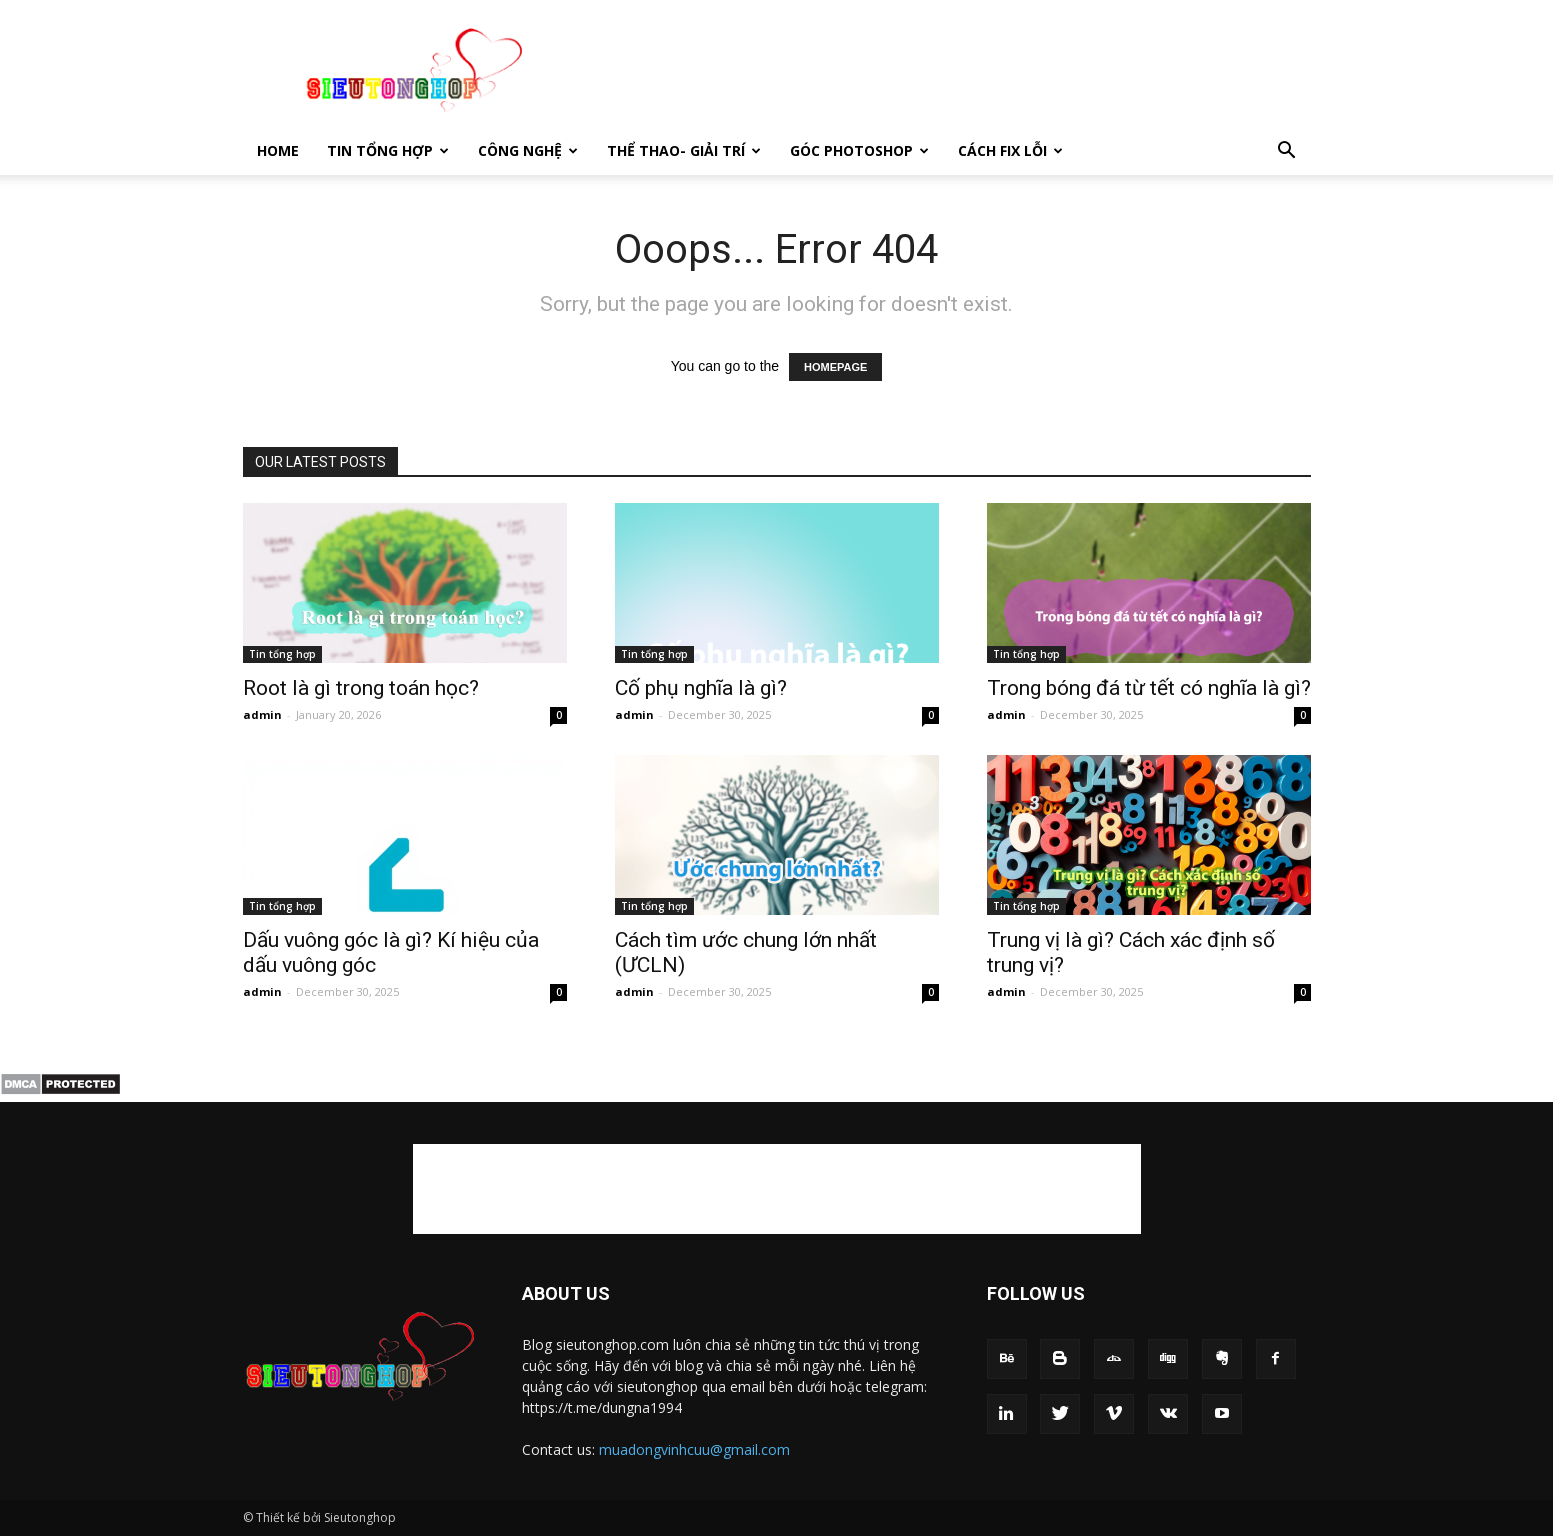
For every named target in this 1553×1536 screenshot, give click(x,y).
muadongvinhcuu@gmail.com (694, 1449)
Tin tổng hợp (388, 150)
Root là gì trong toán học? (361, 688)
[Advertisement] (947, 73)
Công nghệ (528, 150)
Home (278, 150)
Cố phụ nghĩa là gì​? (701, 688)
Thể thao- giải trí (684, 150)
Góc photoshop (859, 150)
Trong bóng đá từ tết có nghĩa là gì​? (1149, 688)
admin (262, 714)
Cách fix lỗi (1010, 150)
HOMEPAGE (835, 367)
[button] (1287, 151)
